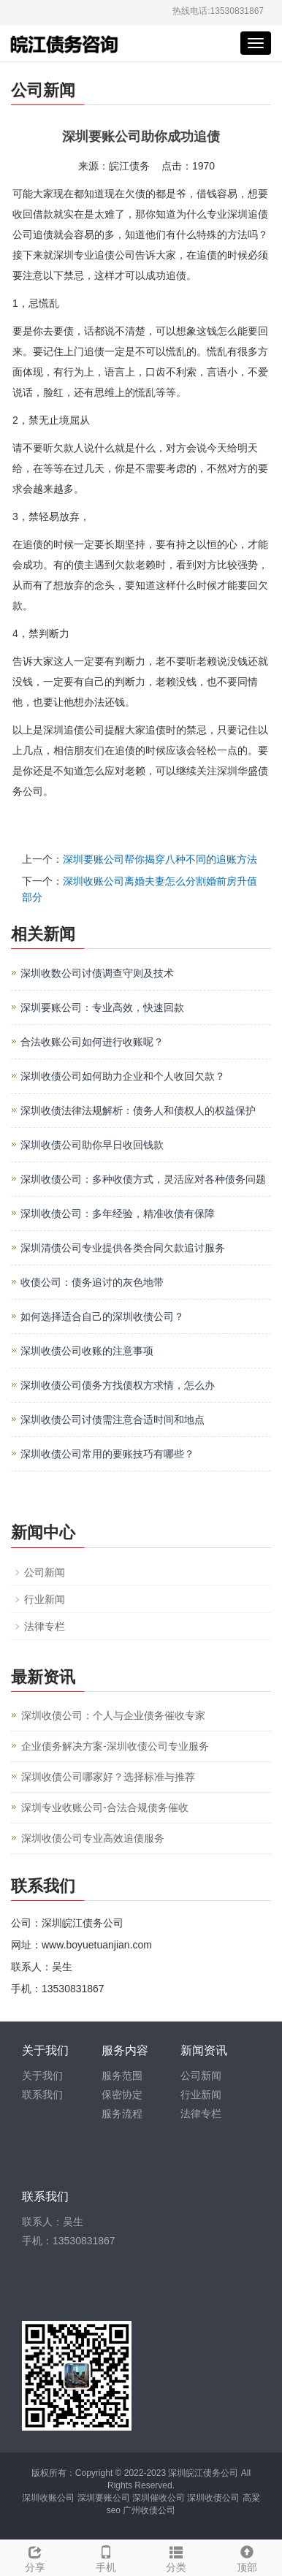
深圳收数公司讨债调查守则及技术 (97, 973)
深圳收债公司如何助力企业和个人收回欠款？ (122, 1076)
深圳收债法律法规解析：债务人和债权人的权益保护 (138, 1110)
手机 (106, 2557)
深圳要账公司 (103, 2498)
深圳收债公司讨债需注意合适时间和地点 (112, 1419)
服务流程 (122, 2113)
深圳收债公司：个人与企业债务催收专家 (113, 1715)
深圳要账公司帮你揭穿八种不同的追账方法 (160, 859)
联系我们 (42, 2094)
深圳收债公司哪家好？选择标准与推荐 (108, 1777)
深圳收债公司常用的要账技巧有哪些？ (107, 1454)
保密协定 (122, 2094)
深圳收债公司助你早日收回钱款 (92, 1145)
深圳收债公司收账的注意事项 (86, 1351)
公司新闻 (44, 1572)
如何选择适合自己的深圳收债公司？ (102, 1316)
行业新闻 (44, 1599)
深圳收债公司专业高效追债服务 (92, 1838)
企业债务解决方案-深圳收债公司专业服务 (115, 1746)
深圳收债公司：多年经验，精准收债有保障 (117, 1213)
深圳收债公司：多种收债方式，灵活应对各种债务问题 (143, 1179)
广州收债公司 (149, 2510)
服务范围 (122, 2075)
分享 (35, 2557)
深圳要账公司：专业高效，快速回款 (102, 1007)
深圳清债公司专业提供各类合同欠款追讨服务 (122, 1248)
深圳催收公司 (158, 2498)
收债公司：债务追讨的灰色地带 (92, 1282)
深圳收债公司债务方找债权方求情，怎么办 (117, 1385)
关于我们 (42, 2075)
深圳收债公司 (213, 2498)
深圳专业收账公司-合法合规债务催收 (104, 1807)
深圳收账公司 (48, 2498)
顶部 (247, 2557)
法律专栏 (44, 1626)
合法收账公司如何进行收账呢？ (92, 1042)
